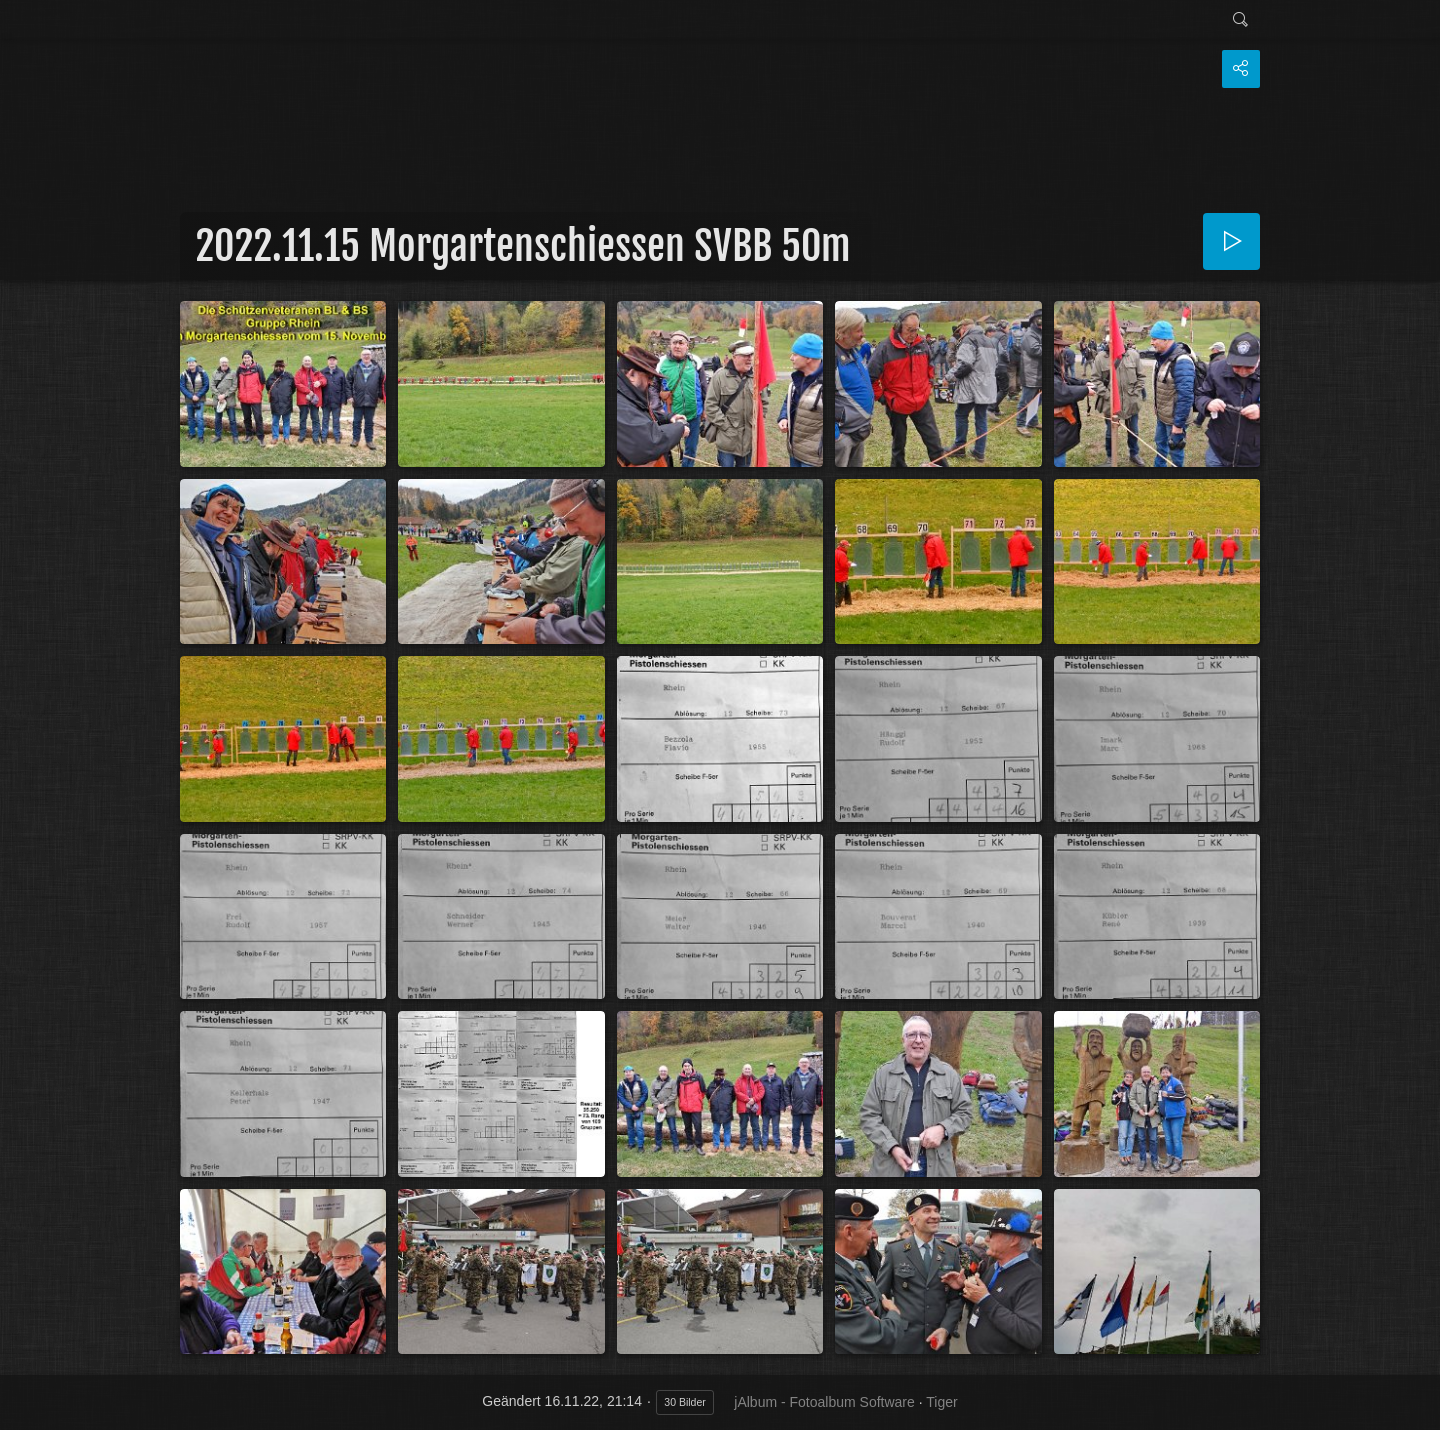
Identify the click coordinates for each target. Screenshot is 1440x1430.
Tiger (941, 1402)
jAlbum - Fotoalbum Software (824, 1402)
